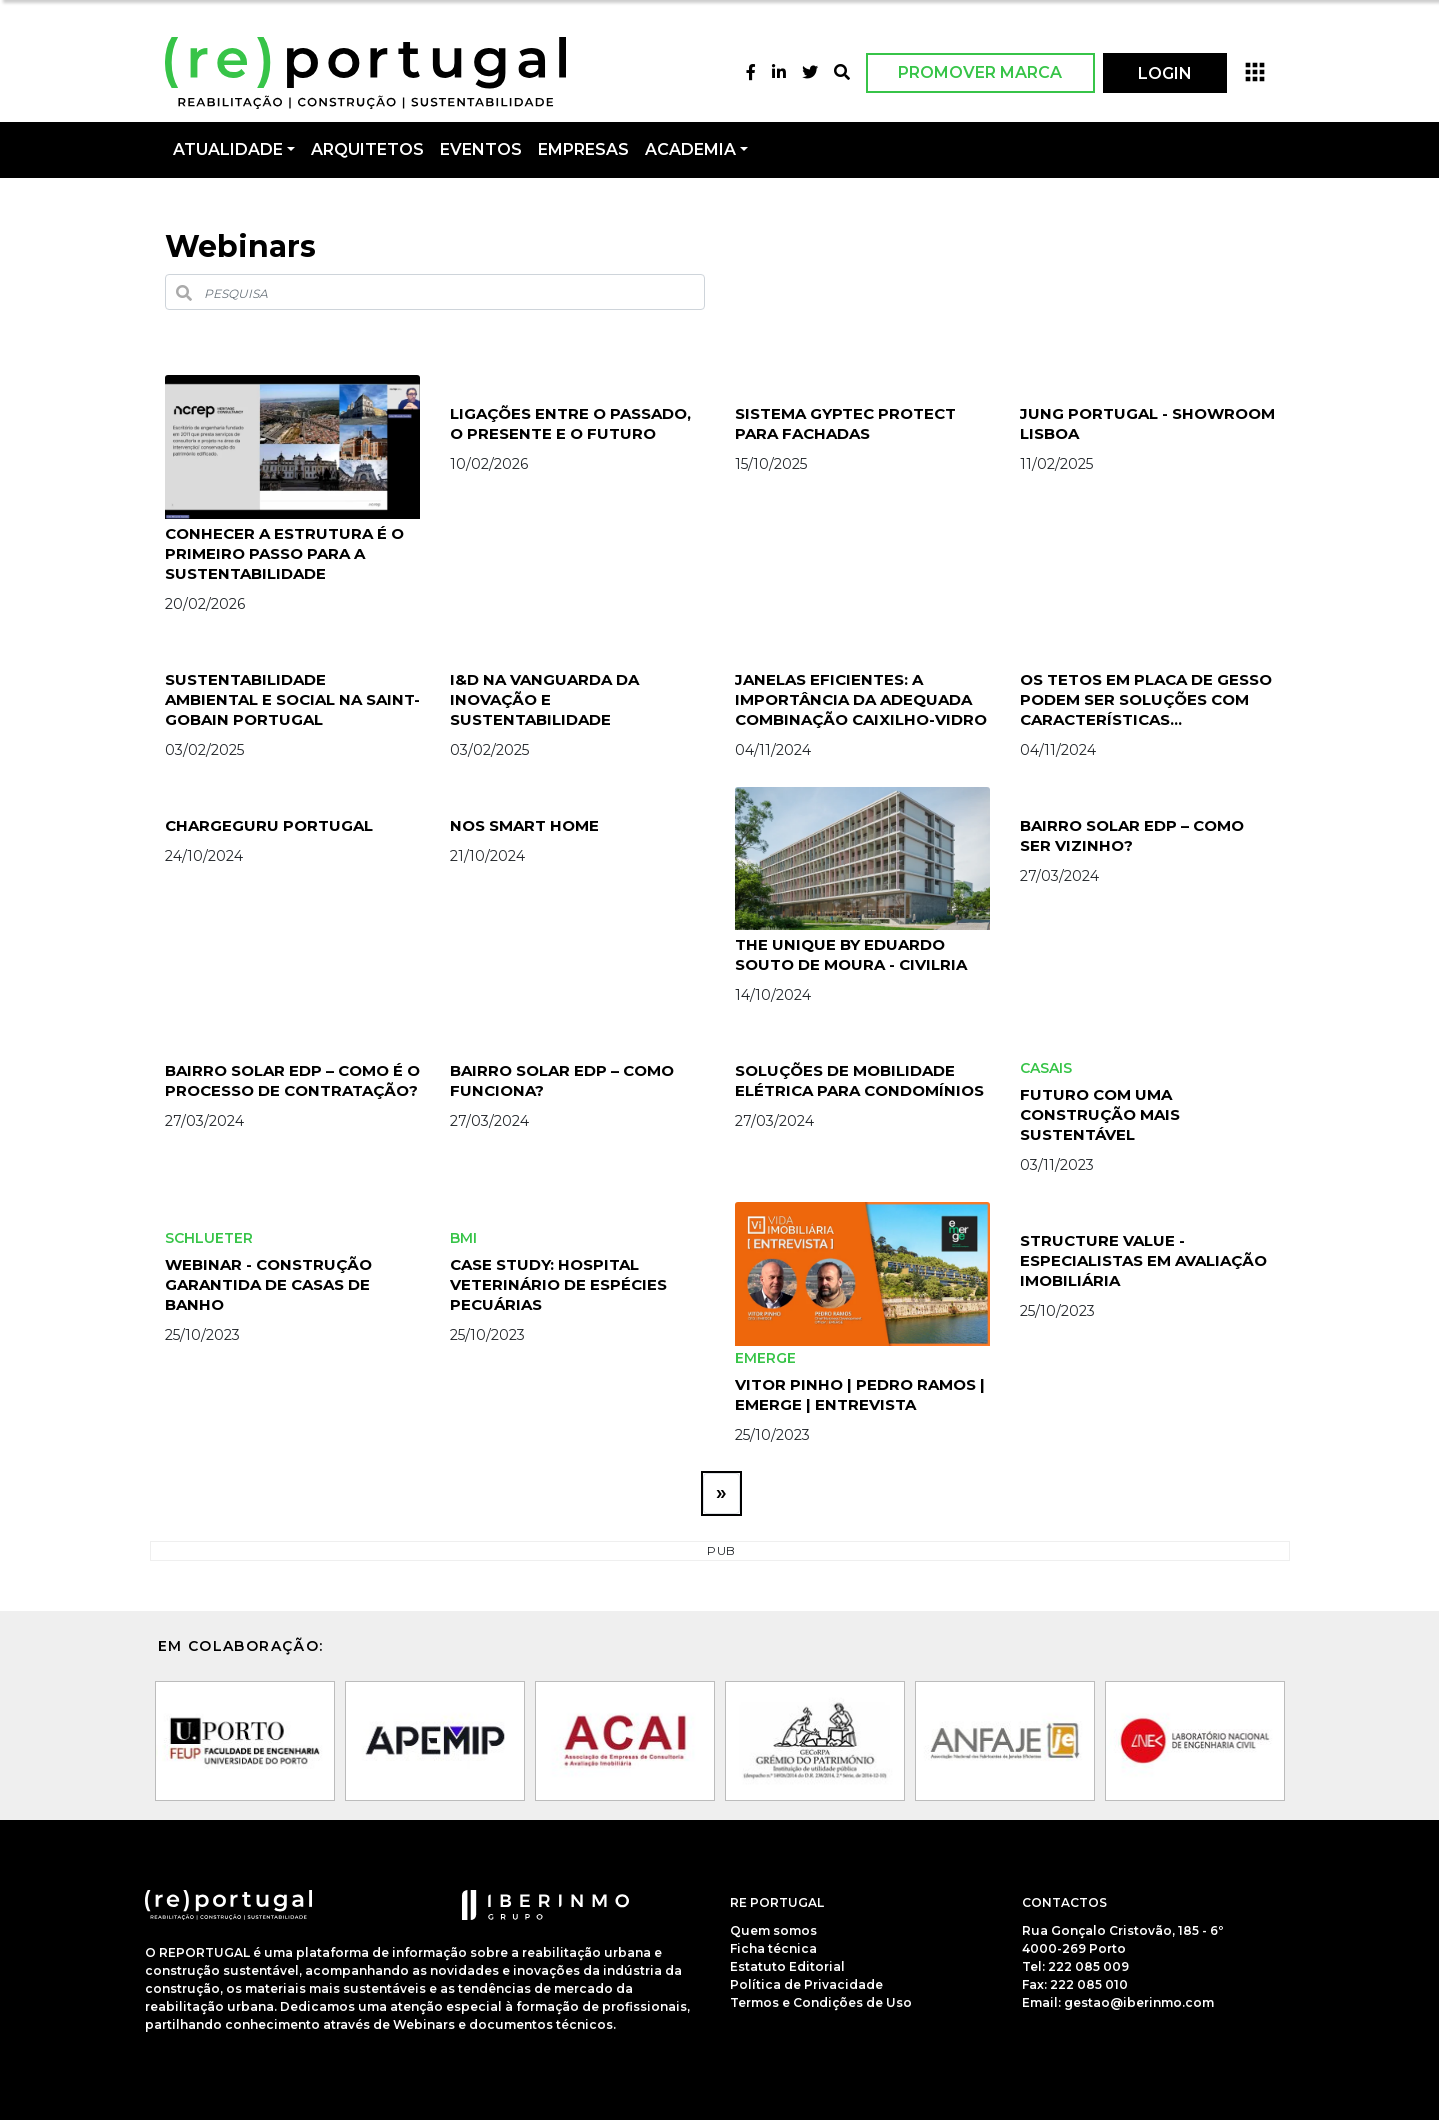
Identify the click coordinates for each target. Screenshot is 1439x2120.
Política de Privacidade (806, 1984)
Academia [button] (690, 149)
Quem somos (773, 1930)
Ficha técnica (773, 1948)
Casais (1046, 1068)
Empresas (583, 149)
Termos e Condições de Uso (821, 2002)
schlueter (209, 1238)
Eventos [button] (481, 149)
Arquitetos (367, 149)
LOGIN (1165, 73)
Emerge (765, 1358)
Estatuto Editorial (787, 1966)
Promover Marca (980, 72)
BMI (463, 1238)
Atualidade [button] (228, 149)
